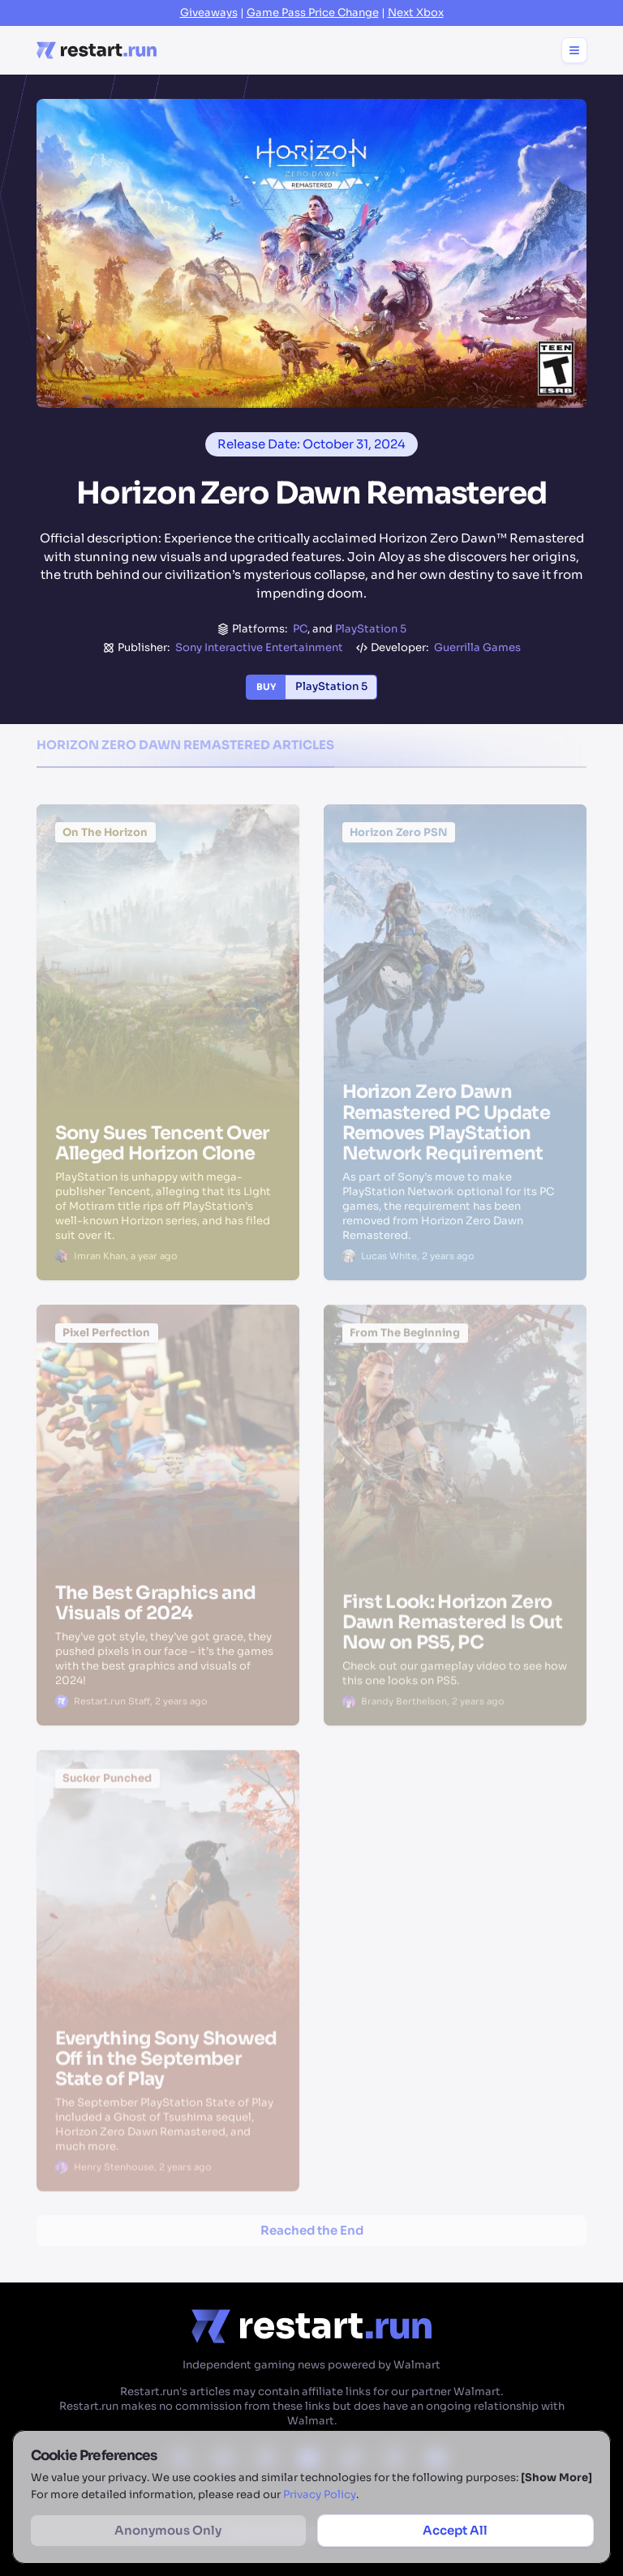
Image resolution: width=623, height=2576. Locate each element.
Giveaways (209, 12)
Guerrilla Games (477, 647)
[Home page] (97, 50)
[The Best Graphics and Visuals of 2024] (168, 1396)
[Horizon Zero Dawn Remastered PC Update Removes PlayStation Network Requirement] (455, 894)
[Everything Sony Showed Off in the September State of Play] (168, 1847)
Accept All (455, 2530)
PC (300, 629)
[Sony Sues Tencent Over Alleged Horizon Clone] (168, 893)
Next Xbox (416, 12)
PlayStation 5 (370, 629)
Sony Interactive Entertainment (259, 647)
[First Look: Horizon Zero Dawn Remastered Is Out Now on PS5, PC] (455, 1399)
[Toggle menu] (574, 50)
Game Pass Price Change (313, 12)
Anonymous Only (167, 2530)
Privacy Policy (319, 2494)
